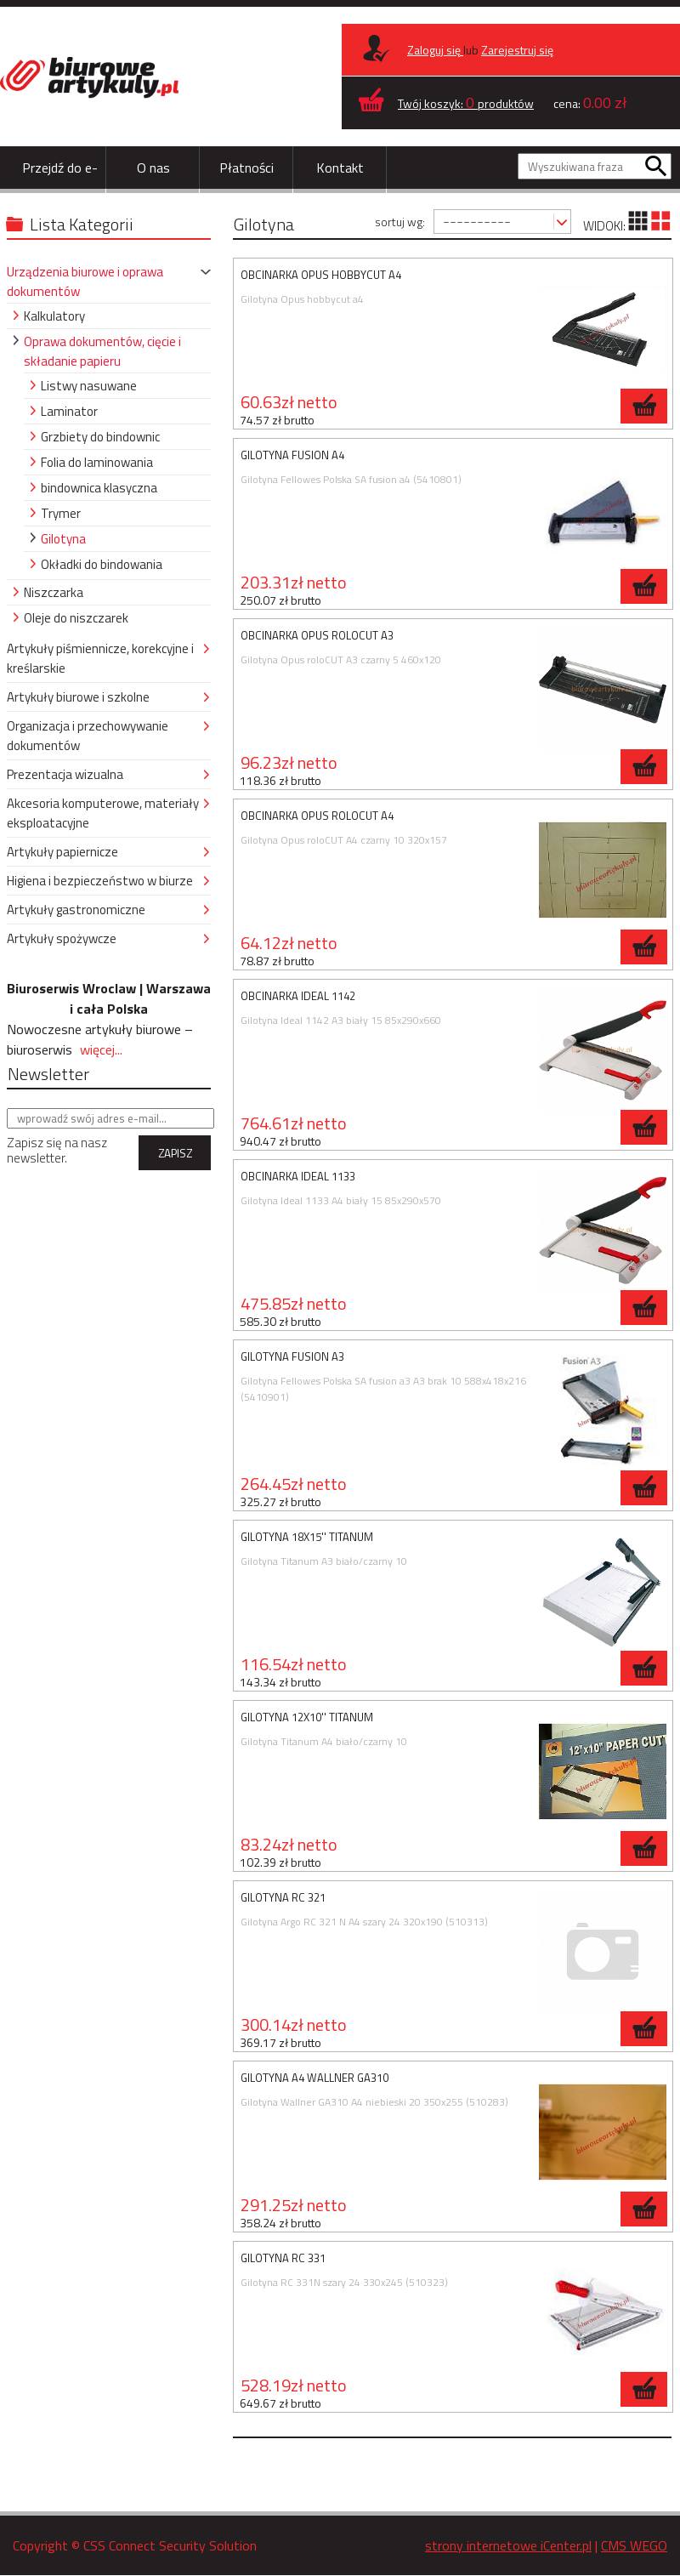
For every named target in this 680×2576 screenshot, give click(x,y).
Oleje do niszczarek (76, 618)
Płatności (246, 167)
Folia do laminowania (97, 462)
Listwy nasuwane (89, 385)
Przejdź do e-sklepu (60, 188)
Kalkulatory (54, 316)
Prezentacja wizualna (65, 774)
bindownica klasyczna (99, 488)
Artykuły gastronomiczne (76, 909)
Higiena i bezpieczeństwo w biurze (100, 880)
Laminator (69, 411)
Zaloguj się (435, 50)
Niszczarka (53, 592)
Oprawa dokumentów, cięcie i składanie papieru (102, 351)
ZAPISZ (175, 1153)
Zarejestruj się (517, 50)
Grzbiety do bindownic (100, 436)
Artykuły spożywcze (61, 938)
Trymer (61, 513)
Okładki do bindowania (101, 564)
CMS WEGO (634, 2545)
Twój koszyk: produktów (466, 103)
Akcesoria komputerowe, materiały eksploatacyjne (103, 813)
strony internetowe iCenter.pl (508, 2545)
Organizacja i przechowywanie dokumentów (87, 735)
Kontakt (340, 167)
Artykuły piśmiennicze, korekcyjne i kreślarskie (100, 658)
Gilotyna (63, 539)
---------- (477, 220)
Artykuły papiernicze (62, 852)
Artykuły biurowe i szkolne (78, 697)
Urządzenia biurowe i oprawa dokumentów (85, 281)
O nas (153, 167)
